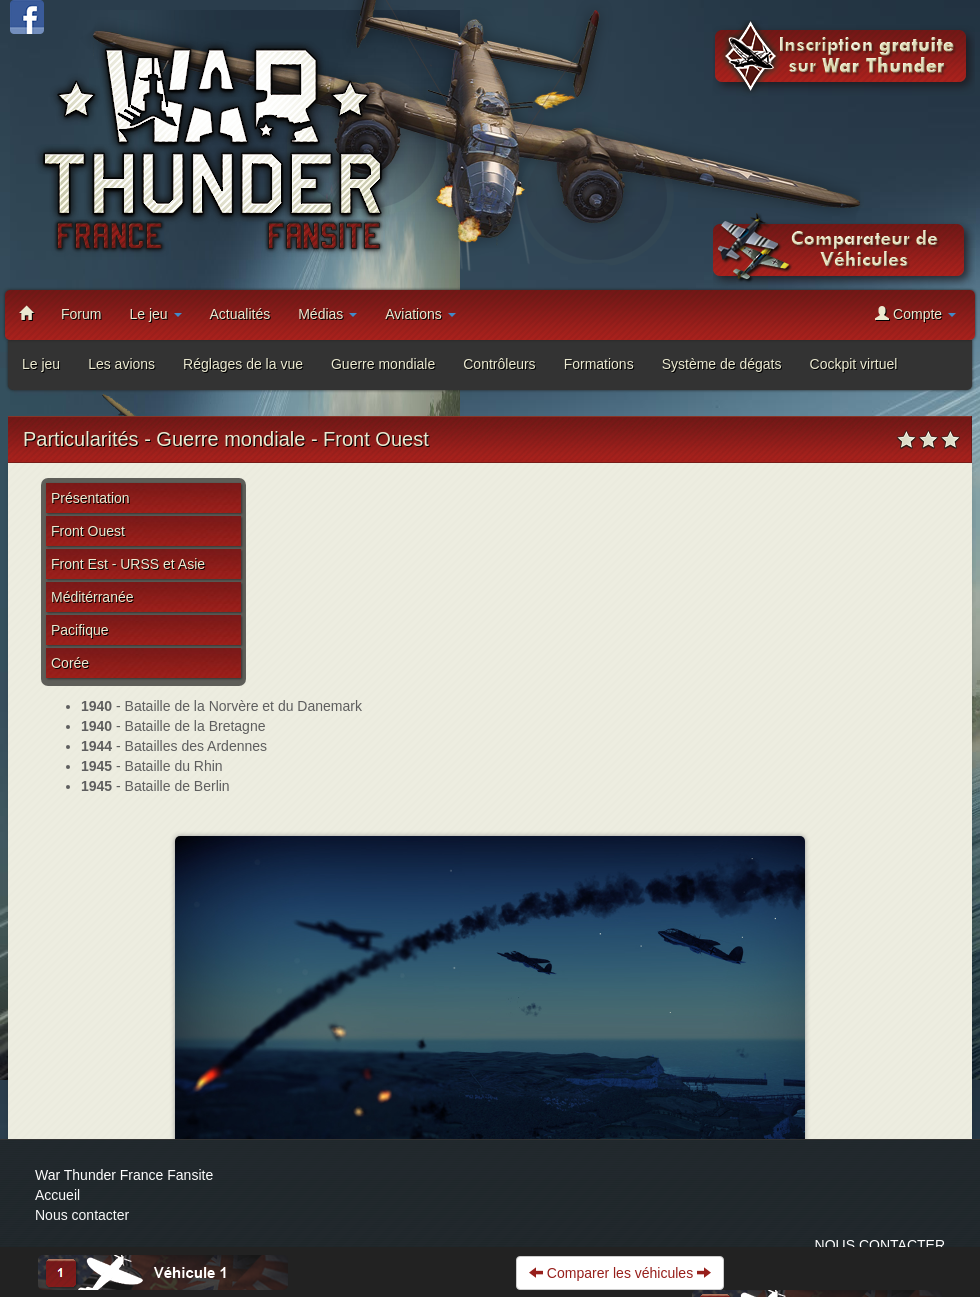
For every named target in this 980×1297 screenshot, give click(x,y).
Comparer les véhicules (620, 1272)
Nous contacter (82, 1215)
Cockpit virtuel (854, 364)
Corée (70, 663)
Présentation (90, 498)
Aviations (420, 314)
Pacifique (80, 630)
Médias (327, 314)
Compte (915, 313)
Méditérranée (92, 597)
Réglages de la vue (243, 364)
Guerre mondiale (383, 364)
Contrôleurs (499, 364)
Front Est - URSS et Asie (128, 564)
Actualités (240, 314)
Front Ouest (88, 531)
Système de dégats (722, 364)
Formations (599, 364)
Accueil (57, 1195)
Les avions (121, 364)
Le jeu (155, 314)
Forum (81, 314)
